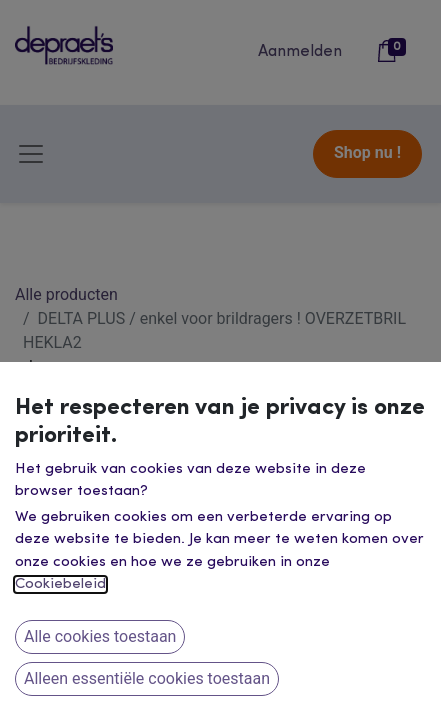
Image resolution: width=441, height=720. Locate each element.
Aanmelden (300, 52)
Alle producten (66, 294)
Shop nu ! (367, 152)
